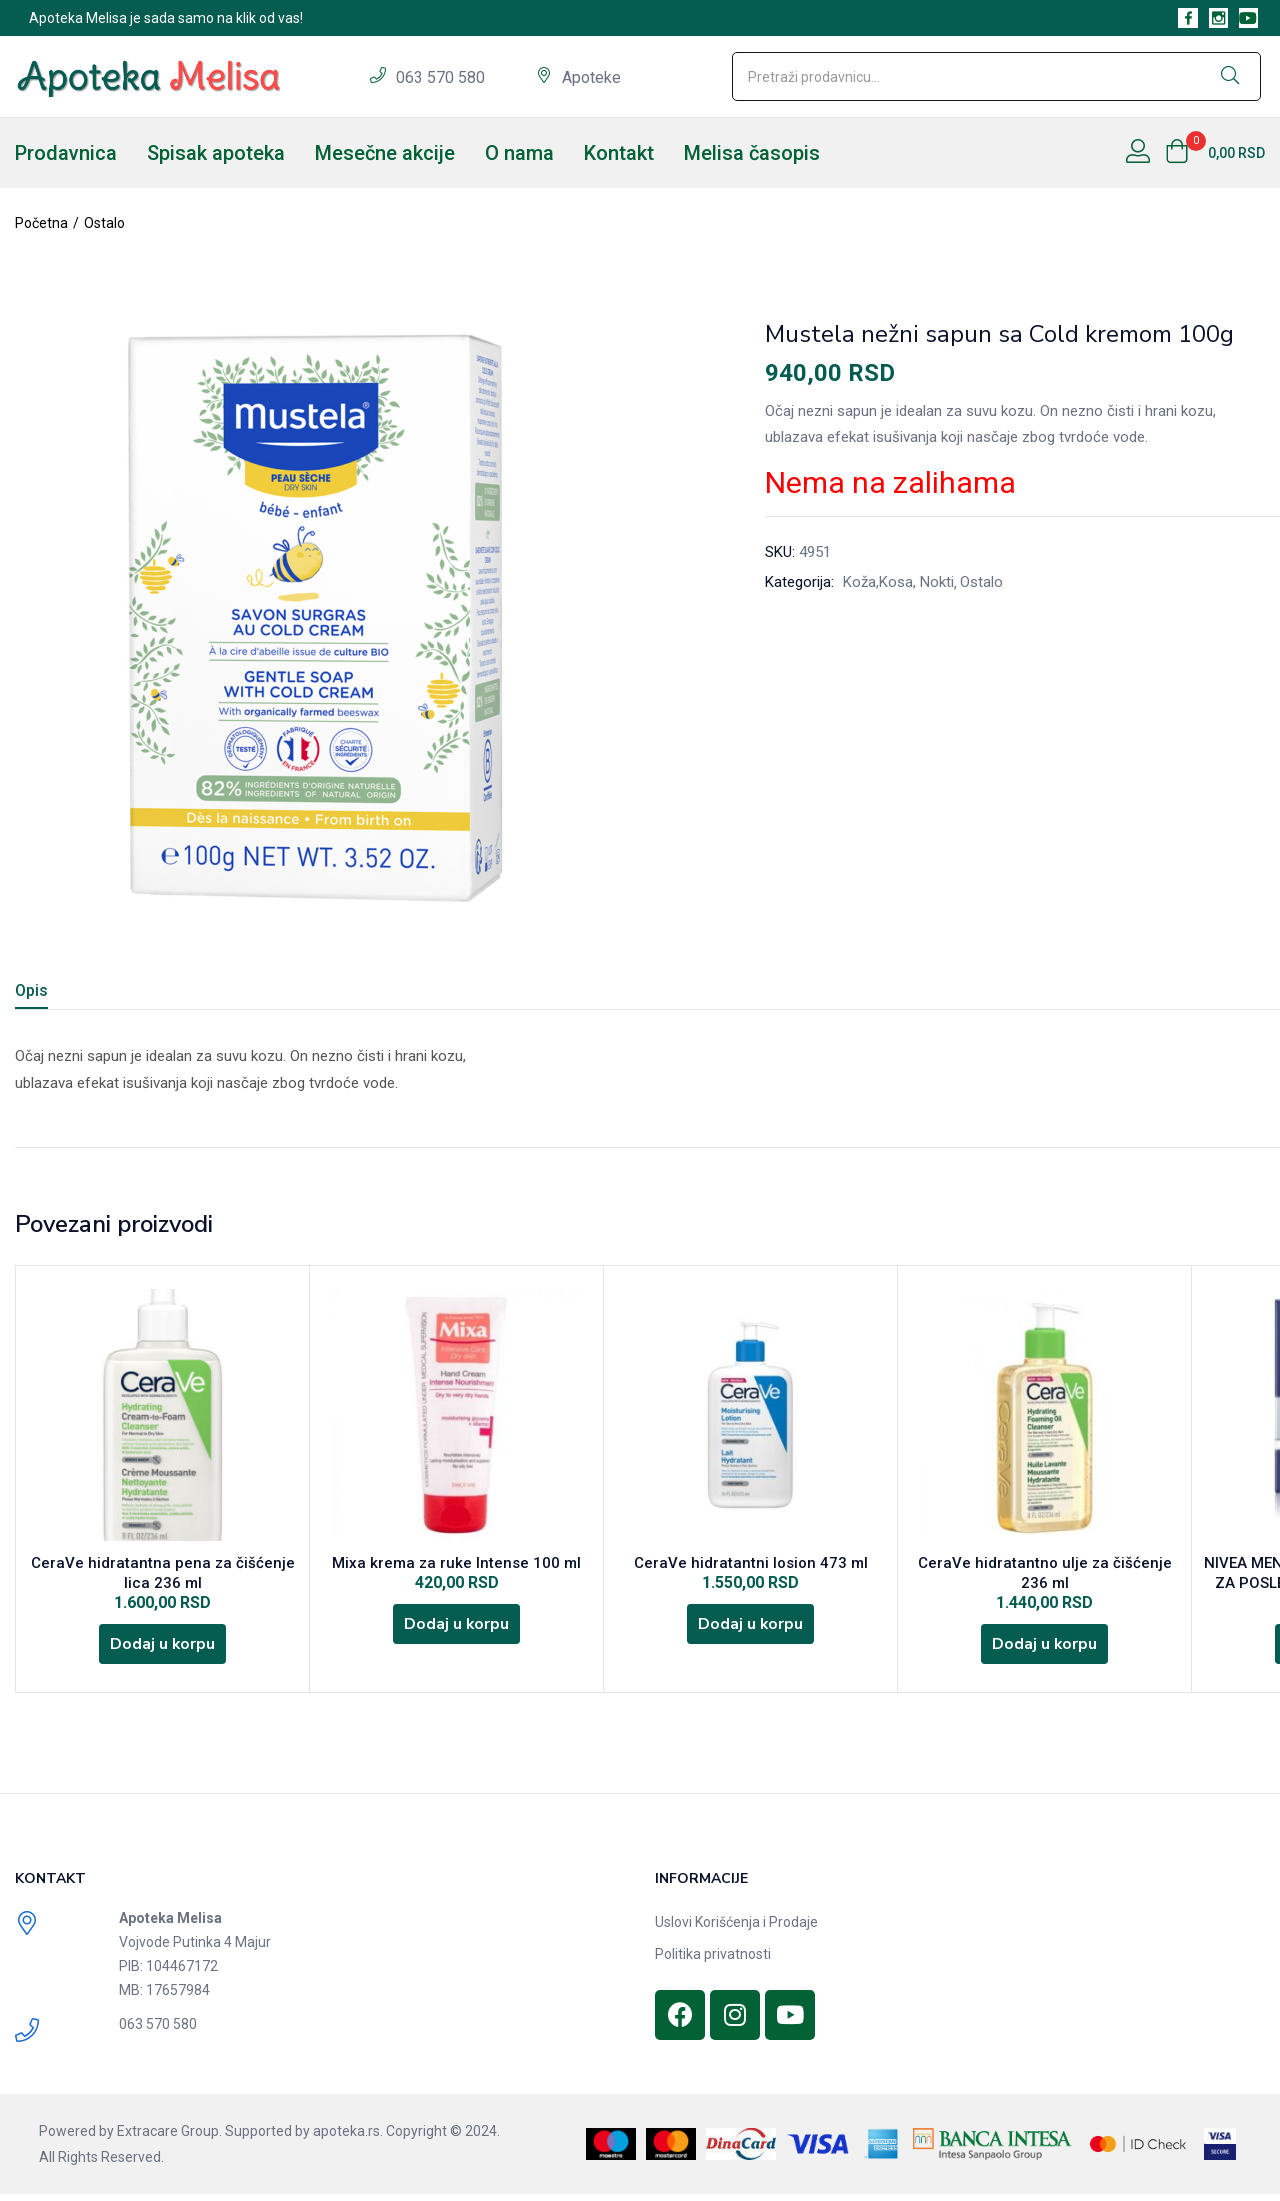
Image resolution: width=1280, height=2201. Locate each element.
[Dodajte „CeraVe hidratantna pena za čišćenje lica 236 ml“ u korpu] (163, 1649)
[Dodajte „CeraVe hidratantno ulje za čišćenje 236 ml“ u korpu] (1045, 1649)
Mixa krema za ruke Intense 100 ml (456, 1565)
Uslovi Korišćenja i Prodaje (736, 1929)
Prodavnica (66, 153)
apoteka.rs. (348, 2138)
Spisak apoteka (216, 153)
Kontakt (619, 153)
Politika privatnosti (713, 1961)
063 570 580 (442, 77)
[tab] (55, 993)
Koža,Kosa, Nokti (898, 582)
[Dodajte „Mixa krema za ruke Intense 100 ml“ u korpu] (457, 1629)
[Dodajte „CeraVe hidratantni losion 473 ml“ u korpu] (751, 1629)
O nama (519, 153)
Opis (31, 990)
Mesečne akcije (385, 153)
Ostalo (104, 223)
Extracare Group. (169, 2138)
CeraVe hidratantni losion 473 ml (751, 1565)
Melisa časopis (752, 153)
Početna (41, 223)
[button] (1215, 153)
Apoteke (591, 77)
